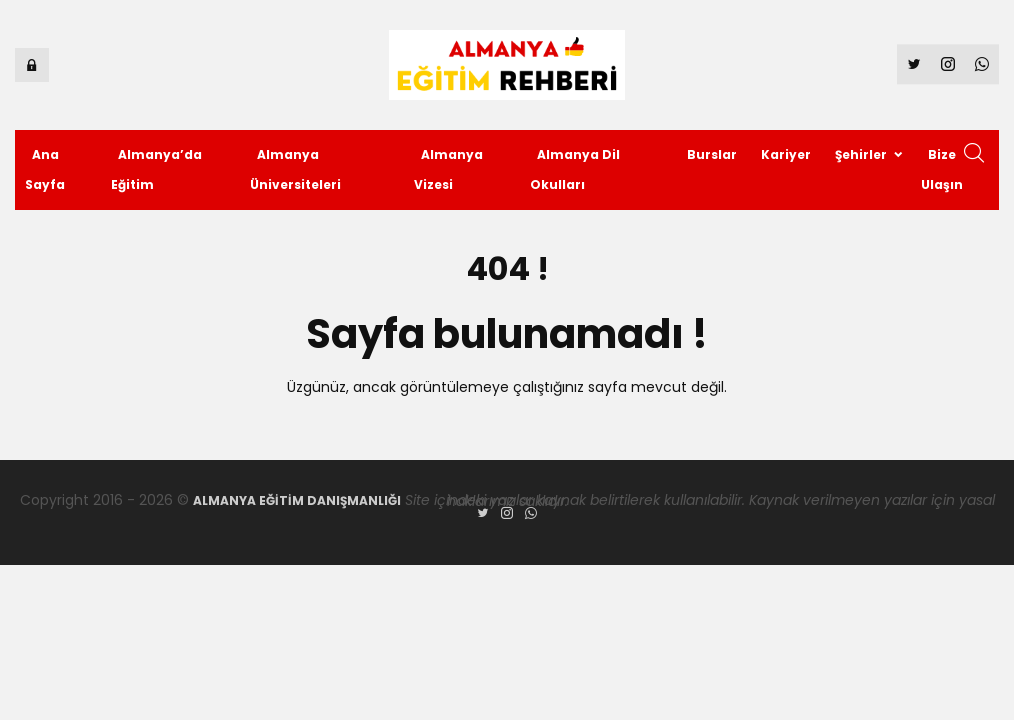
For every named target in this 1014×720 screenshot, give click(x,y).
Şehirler (861, 154)
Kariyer (786, 154)
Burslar (712, 154)
